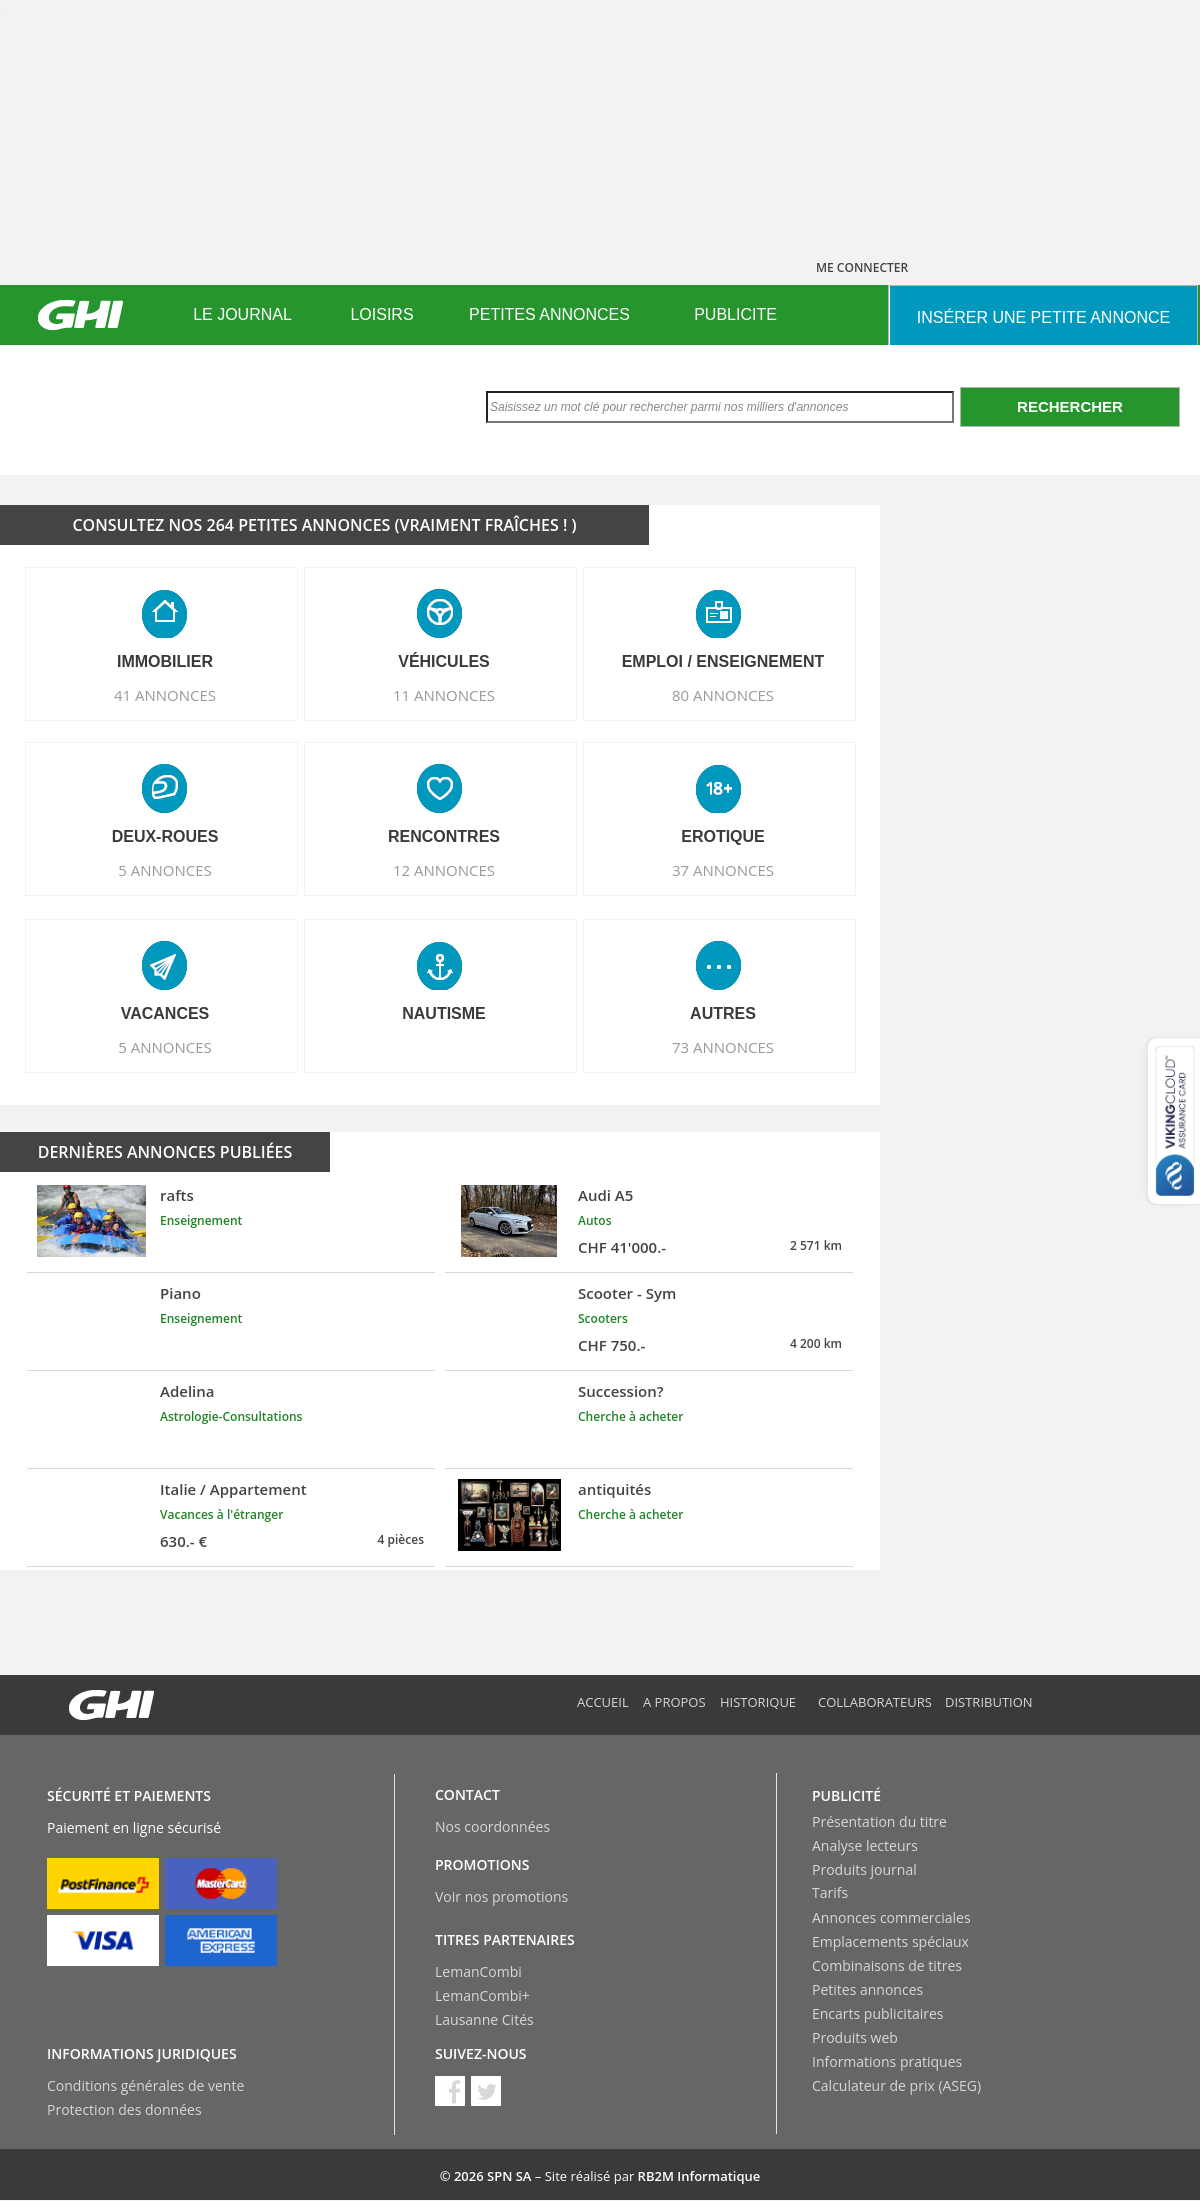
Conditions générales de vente (145, 2085)
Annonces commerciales (891, 1917)
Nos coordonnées (492, 1826)
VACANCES (165, 1013)
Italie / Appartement (233, 1489)
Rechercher (1070, 406)
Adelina (187, 1391)
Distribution (989, 1702)
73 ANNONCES (723, 1047)
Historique (758, 1702)
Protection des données (124, 2109)
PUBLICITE (735, 314)
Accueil (603, 1702)
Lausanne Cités (484, 2019)
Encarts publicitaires (877, 2013)
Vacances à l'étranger (221, 1514)
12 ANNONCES (444, 870)
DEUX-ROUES (165, 836)
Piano (180, 1293)
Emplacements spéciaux (890, 1941)
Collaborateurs (875, 1702)
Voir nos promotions (501, 1896)
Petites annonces (867, 1989)
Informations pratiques (887, 2061)
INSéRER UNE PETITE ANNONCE (1043, 317)
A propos (674, 1702)
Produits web (855, 2037)
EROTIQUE (723, 836)
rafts (177, 1195)
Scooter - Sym (627, 1293)
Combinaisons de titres (887, 1965)
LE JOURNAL (242, 314)
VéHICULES (444, 661)
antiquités (614, 1489)
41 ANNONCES (165, 695)
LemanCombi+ (482, 1995)
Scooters (603, 1318)
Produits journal (864, 1869)
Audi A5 (605, 1195)
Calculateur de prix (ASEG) (896, 2085)
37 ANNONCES (723, 870)
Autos (594, 1220)
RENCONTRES (444, 836)
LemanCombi (478, 1971)
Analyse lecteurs (865, 1845)
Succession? (621, 1391)
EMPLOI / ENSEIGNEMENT (723, 661)
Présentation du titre (879, 1821)
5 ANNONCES (165, 870)
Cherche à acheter (630, 1416)
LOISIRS (381, 314)
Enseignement (201, 1220)
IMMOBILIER (165, 661)
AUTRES (723, 1013)
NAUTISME (444, 1013)
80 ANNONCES (723, 695)
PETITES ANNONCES (549, 314)
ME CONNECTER (862, 267)
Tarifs (830, 1892)
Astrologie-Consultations (231, 1416)
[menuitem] (242, 315)
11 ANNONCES (444, 695)
